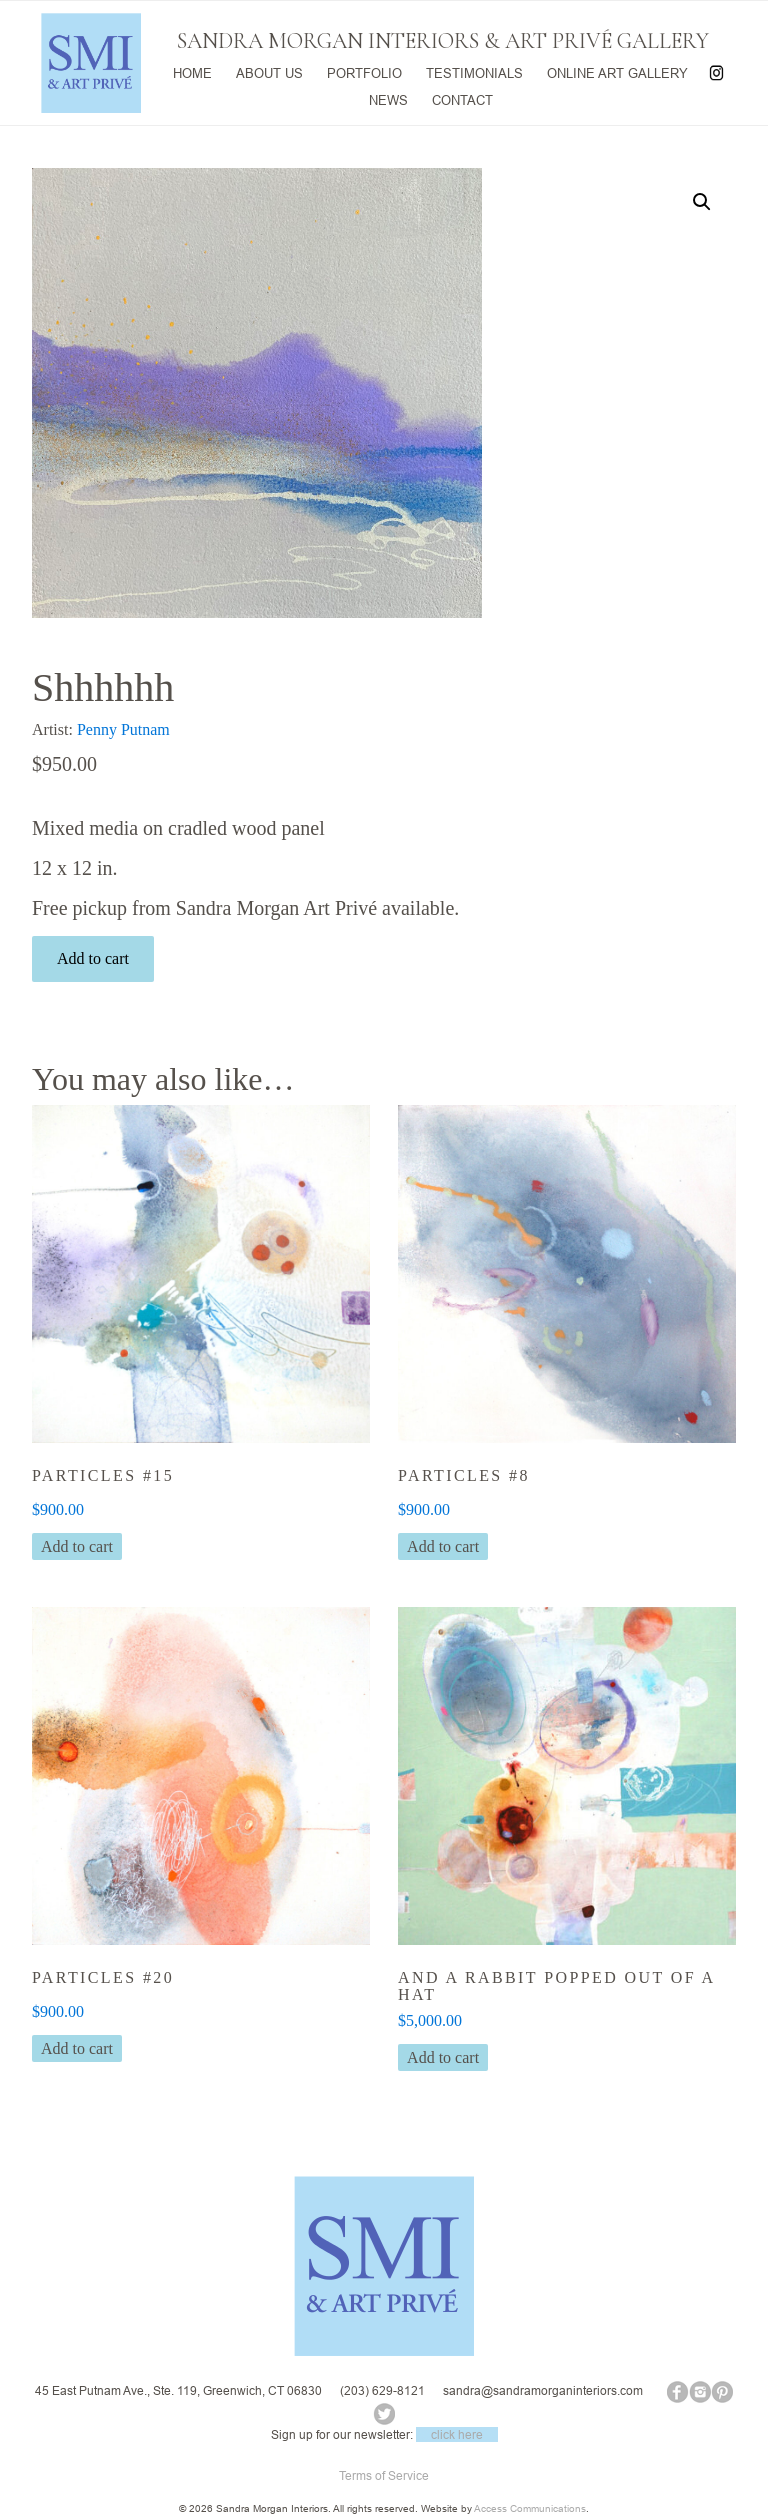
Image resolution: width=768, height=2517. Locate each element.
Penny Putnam (123, 729)
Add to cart (93, 958)
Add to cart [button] (77, 1546)
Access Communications (530, 2508)
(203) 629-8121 (382, 2390)
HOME (192, 71)
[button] (702, 202)
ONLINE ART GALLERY (617, 71)
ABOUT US (269, 71)
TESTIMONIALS (474, 71)
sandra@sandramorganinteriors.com (543, 2390)
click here (457, 2434)
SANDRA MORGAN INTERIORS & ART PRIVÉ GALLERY (443, 41)
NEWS (388, 97)
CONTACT (462, 97)
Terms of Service (384, 2475)
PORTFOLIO (364, 71)
